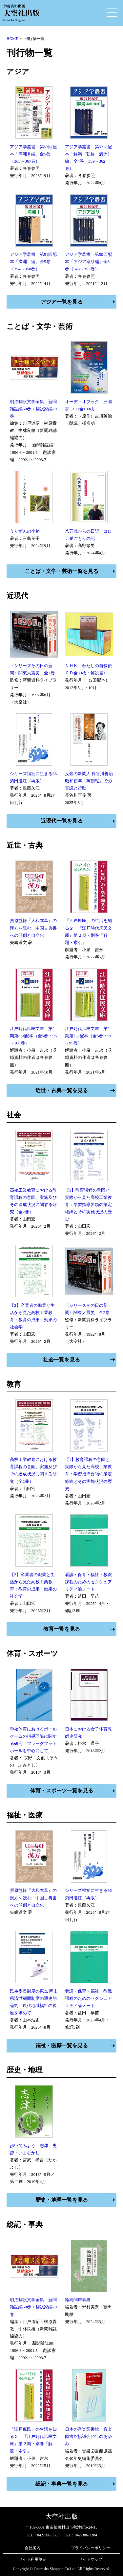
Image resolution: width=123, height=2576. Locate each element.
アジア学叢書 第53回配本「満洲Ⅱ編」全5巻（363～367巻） (33, 154)
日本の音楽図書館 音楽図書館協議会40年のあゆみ (88, 2436)
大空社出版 (61, 2516)
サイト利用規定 (32, 2559)
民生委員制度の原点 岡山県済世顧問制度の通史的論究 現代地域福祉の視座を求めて (34, 2002)
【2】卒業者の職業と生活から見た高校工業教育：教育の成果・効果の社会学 (33, 1316)
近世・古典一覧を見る (61, 1090)
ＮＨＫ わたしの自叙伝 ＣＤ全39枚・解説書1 (89, 669)
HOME (12, 38)
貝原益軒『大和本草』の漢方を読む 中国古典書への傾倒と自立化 (33, 927)
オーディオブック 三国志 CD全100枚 (88, 405)
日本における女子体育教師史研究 (88, 1733)
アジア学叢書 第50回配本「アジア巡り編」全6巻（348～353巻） (88, 261)
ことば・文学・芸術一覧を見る (61, 571)
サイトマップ (90, 2559)
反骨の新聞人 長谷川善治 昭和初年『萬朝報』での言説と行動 (89, 781)
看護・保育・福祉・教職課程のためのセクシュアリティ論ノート (88, 1581)
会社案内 (32, 2548)
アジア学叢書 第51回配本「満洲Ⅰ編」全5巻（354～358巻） (33, 261)
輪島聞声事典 (78, 2299)
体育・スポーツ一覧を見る (61, 1790)
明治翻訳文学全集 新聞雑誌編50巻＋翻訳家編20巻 (33, 408)
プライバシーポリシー (90, 2548)
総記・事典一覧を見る (61, 2484)
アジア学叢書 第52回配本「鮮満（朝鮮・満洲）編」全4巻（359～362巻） (88, 157)
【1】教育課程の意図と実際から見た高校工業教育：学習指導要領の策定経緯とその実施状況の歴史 (88, 1204)
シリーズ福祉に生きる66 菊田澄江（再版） (34, 777)
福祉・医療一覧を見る (61, 2045)
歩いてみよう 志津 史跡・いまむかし (33, 2149)
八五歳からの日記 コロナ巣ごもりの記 (88, 535)
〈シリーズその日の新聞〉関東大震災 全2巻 (32, 669)
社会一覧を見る (61, 1359)
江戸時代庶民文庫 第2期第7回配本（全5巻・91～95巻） (88, 1035)
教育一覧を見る (61, 1629)
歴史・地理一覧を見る (61, 2200)
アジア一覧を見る (62, 302)
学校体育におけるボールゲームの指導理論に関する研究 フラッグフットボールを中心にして (33, 1740)
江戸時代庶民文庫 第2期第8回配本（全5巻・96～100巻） (33, 1035)
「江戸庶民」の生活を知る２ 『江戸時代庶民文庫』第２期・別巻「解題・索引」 (88, 931)
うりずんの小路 (25, 531)
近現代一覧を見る (62, 821)
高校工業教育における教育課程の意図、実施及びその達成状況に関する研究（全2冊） (33, 1201)
